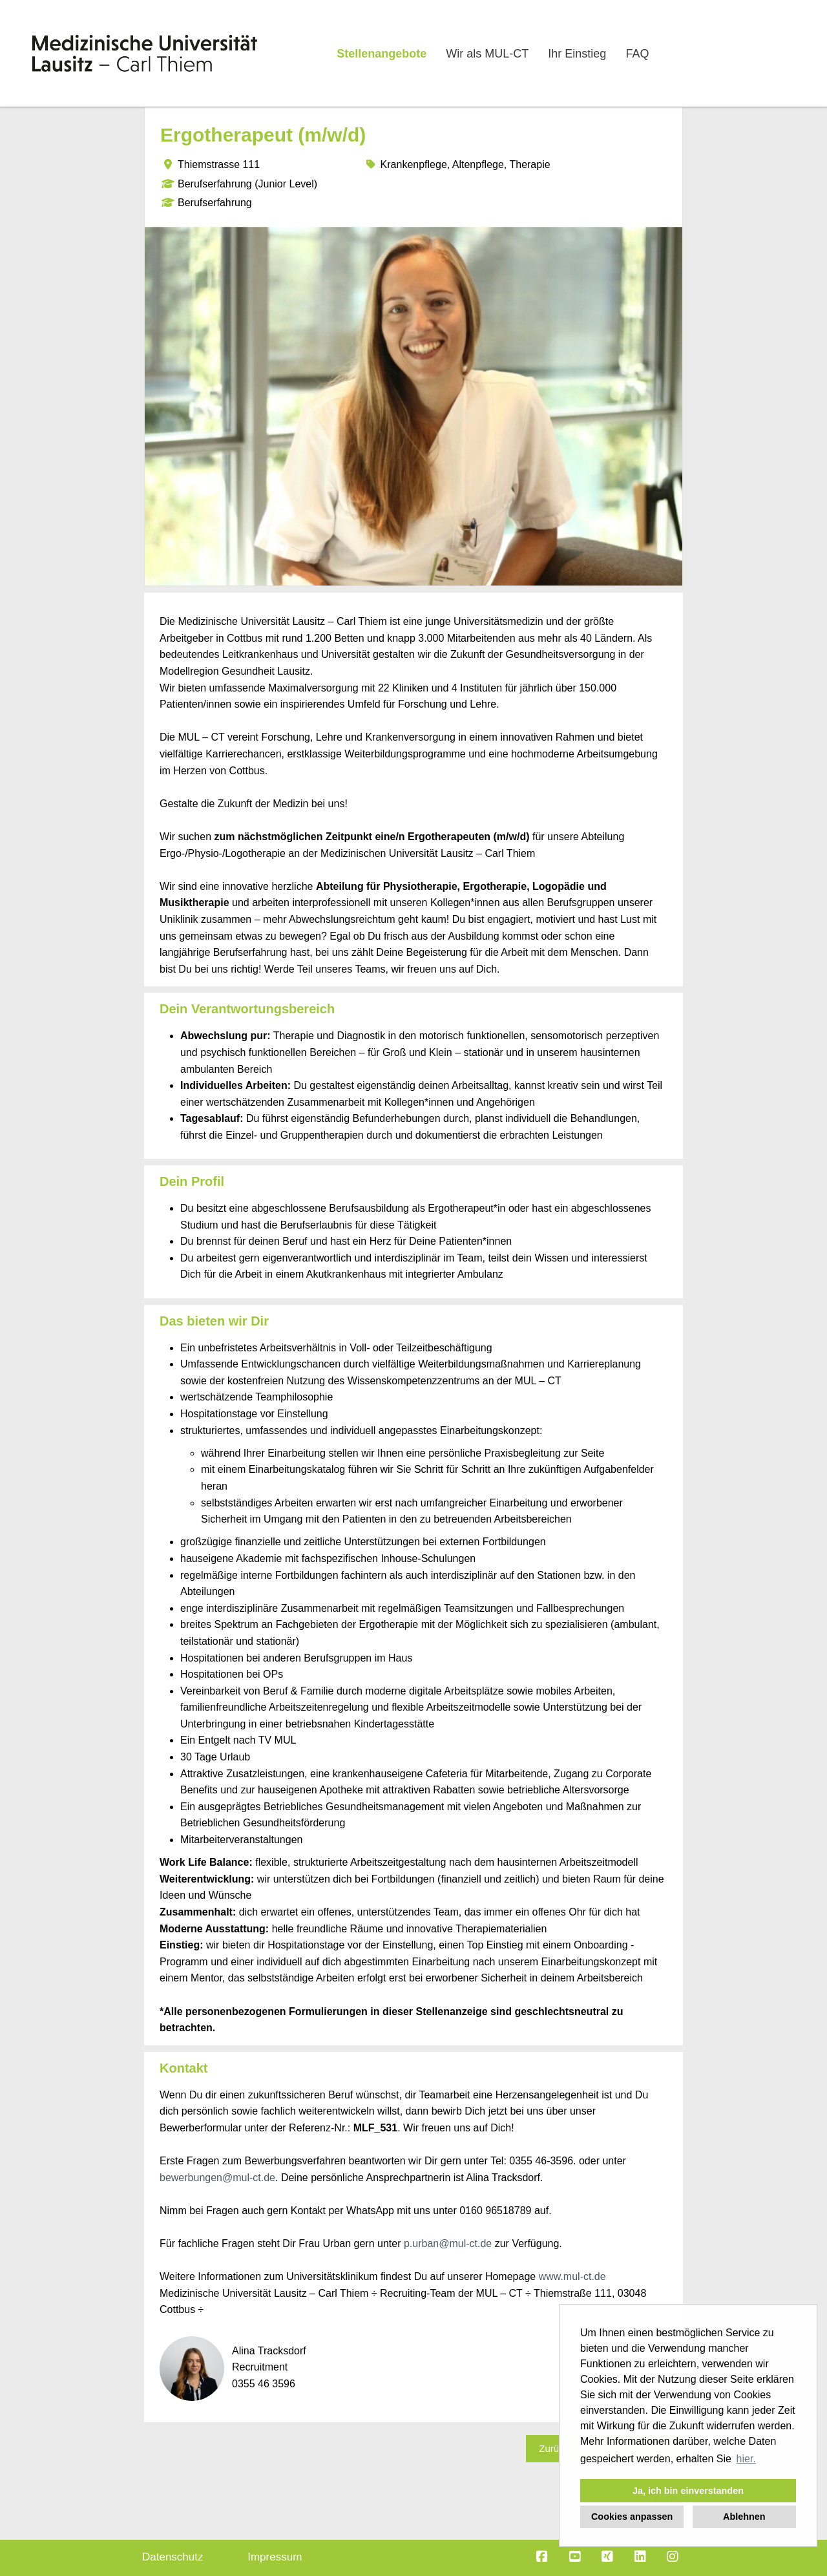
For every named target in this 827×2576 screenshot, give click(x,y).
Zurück (554, 2448)
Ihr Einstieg (577, 53)
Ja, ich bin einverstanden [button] (688, 2491)
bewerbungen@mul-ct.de (217, 2177)
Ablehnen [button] (744, 2516)
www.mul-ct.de (572, 2276)
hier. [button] (746, 2458)
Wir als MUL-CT (487, 53)
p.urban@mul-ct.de (448, 2243)
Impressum (274, 2557)
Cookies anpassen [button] (632, 2516)
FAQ (637, 53)
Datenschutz (173, 2557)
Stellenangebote (381, 53)
